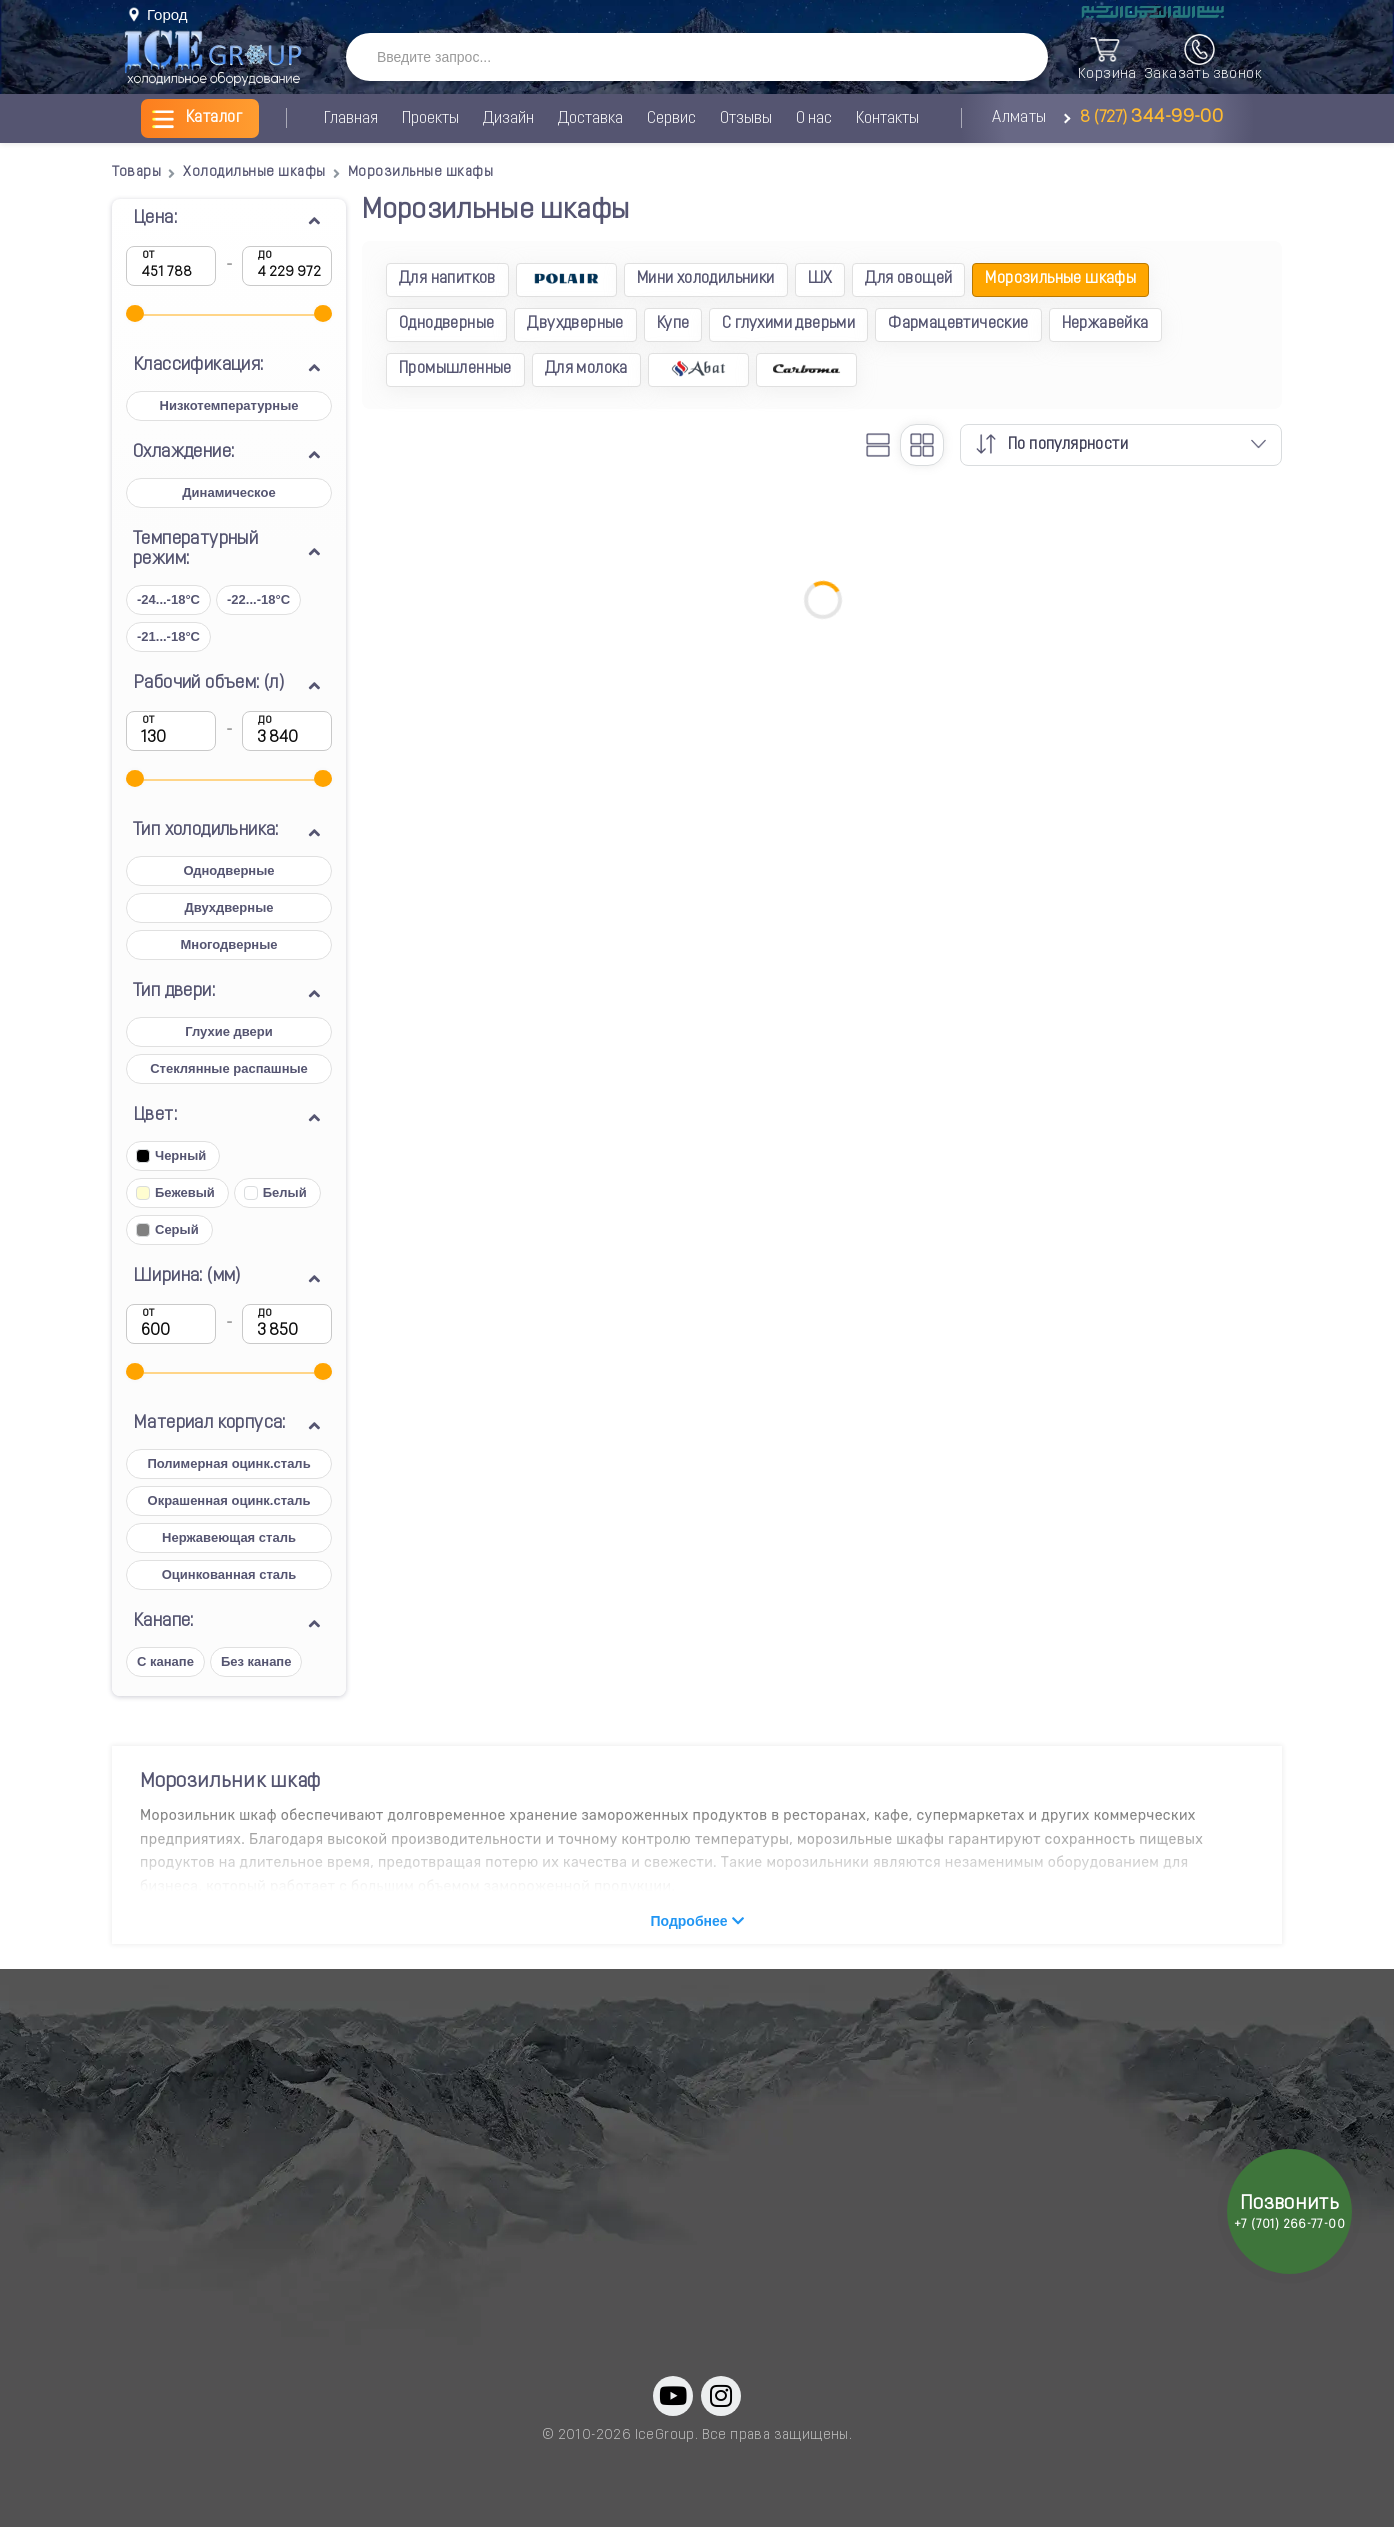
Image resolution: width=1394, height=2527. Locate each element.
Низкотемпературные (229, 405)
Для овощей (908, 279)
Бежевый (175, 1192)
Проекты (430, 119)
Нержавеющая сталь (229, 1537)
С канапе (165, 1661)
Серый (167, 1229)
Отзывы (746, 119)
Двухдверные (229, 907)
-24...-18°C (168, 599)
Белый (275, 1192)
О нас (814, 119)
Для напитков (447, 279)
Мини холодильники (706, 279)
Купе (673, 324)
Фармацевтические (958, 324)
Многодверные (228, 944)
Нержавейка (1105, 324)
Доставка (590, 119)
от (148, 255)
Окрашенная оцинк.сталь (229, 1500)
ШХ (820, 279)
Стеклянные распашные (229, 1068)
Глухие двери (229, 1031)
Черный (171, 1155)
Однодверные (228, 870)
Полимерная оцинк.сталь (228, 1463)
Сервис (671, 119)
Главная (351, 119)
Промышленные (455, 369)
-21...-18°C (168, 636)
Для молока (586, 369)
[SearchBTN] (1013, 58)
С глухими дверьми (788, 324)
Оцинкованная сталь (229, 1574)
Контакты (887, 119)
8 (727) (1149, 118)
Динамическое (228, 492)
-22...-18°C (258, 599)
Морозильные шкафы (1060, 279)
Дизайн (508, 119)
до (265, 255)
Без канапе (256, 1661)
